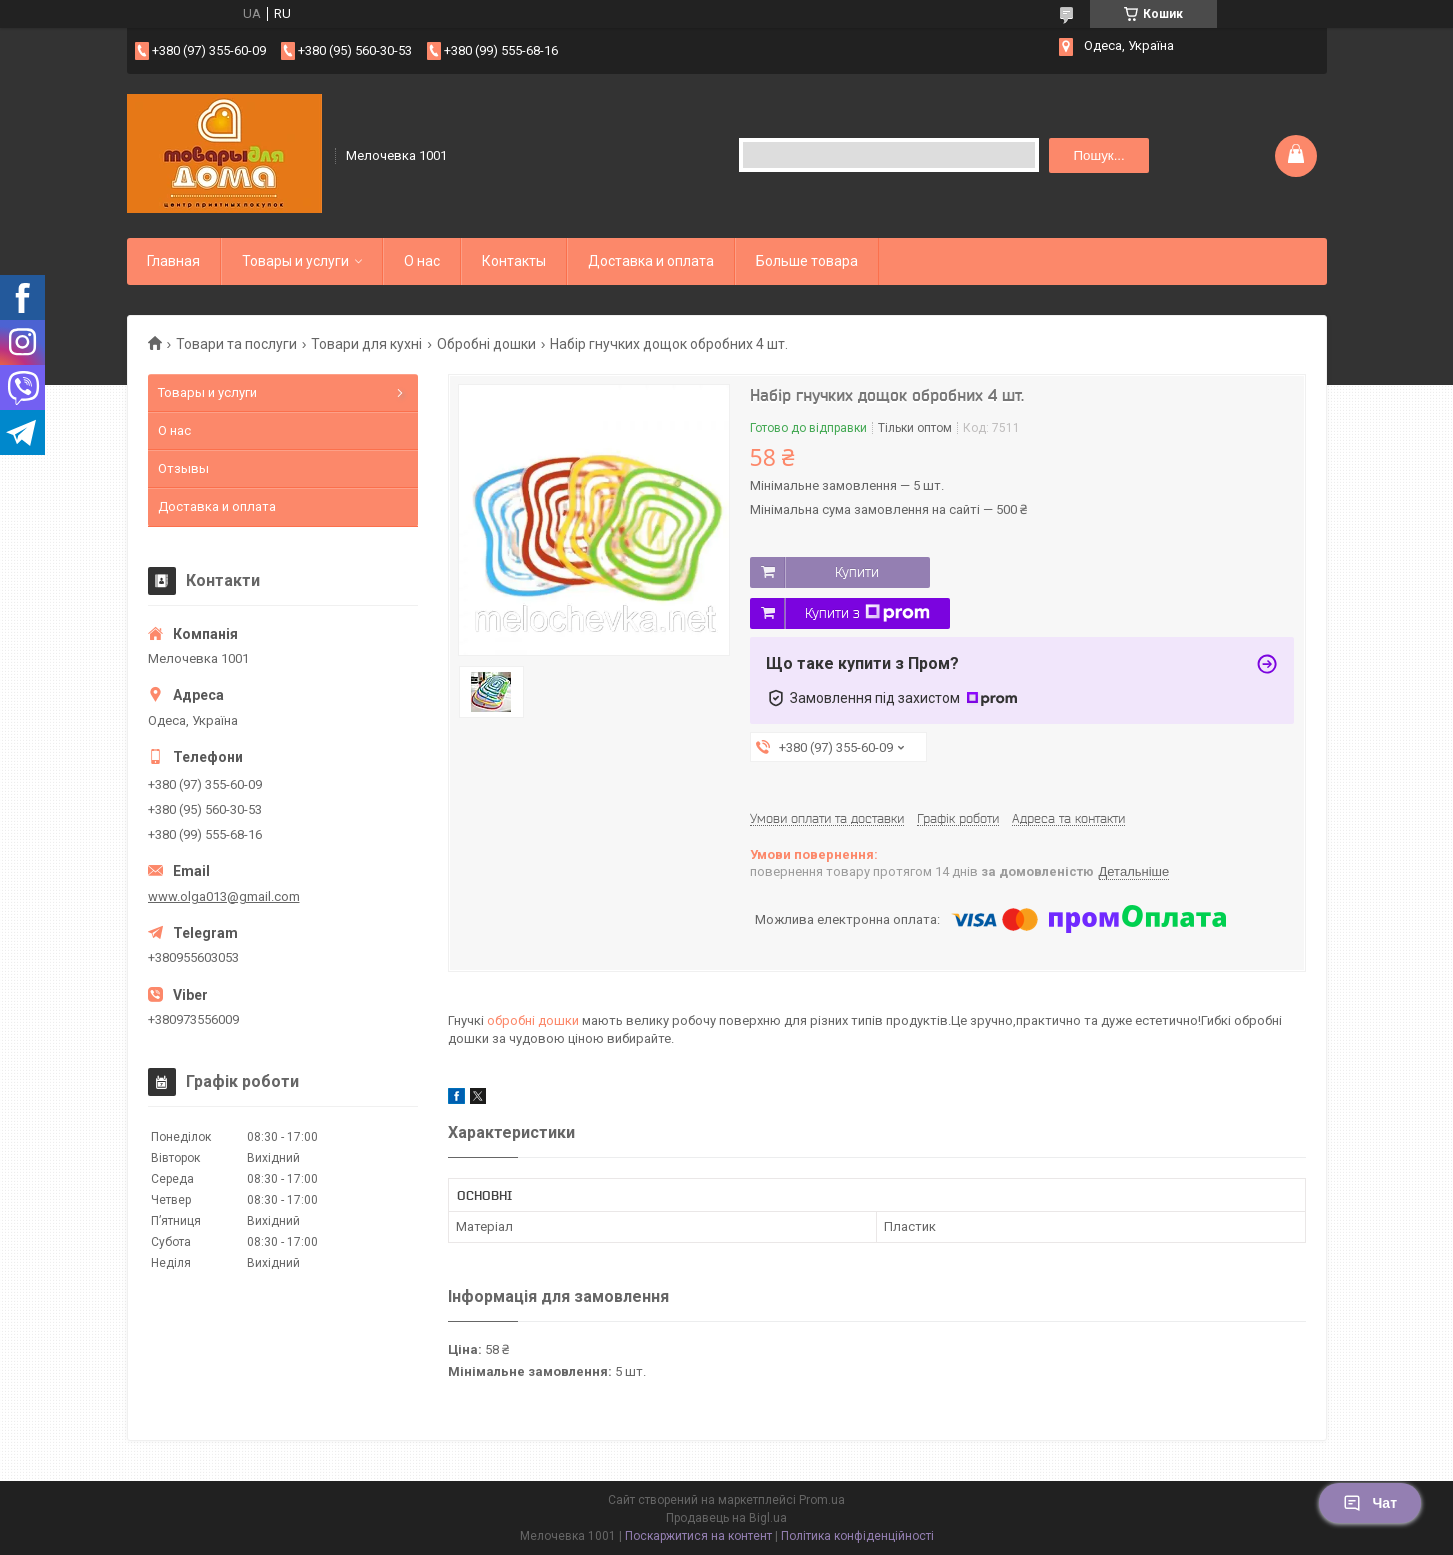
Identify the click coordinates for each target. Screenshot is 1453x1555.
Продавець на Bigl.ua (726, 1518)
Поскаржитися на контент (698, 1536)
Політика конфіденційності (857, 1536)
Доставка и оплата (651, 261)
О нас (422, 261)
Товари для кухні (366, 344)
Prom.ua (822, 1500)
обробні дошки (533, 1020)
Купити (857, 572)
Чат (1370, 1503)
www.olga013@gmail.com (224, 896)
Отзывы (183, 468)
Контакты (514, 261)
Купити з (867, 613)
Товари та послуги (236, 344)
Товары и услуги (295, 261)
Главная (173, 261)
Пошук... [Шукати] (1098, 155)
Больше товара (807, 261)
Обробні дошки (486, 344)
